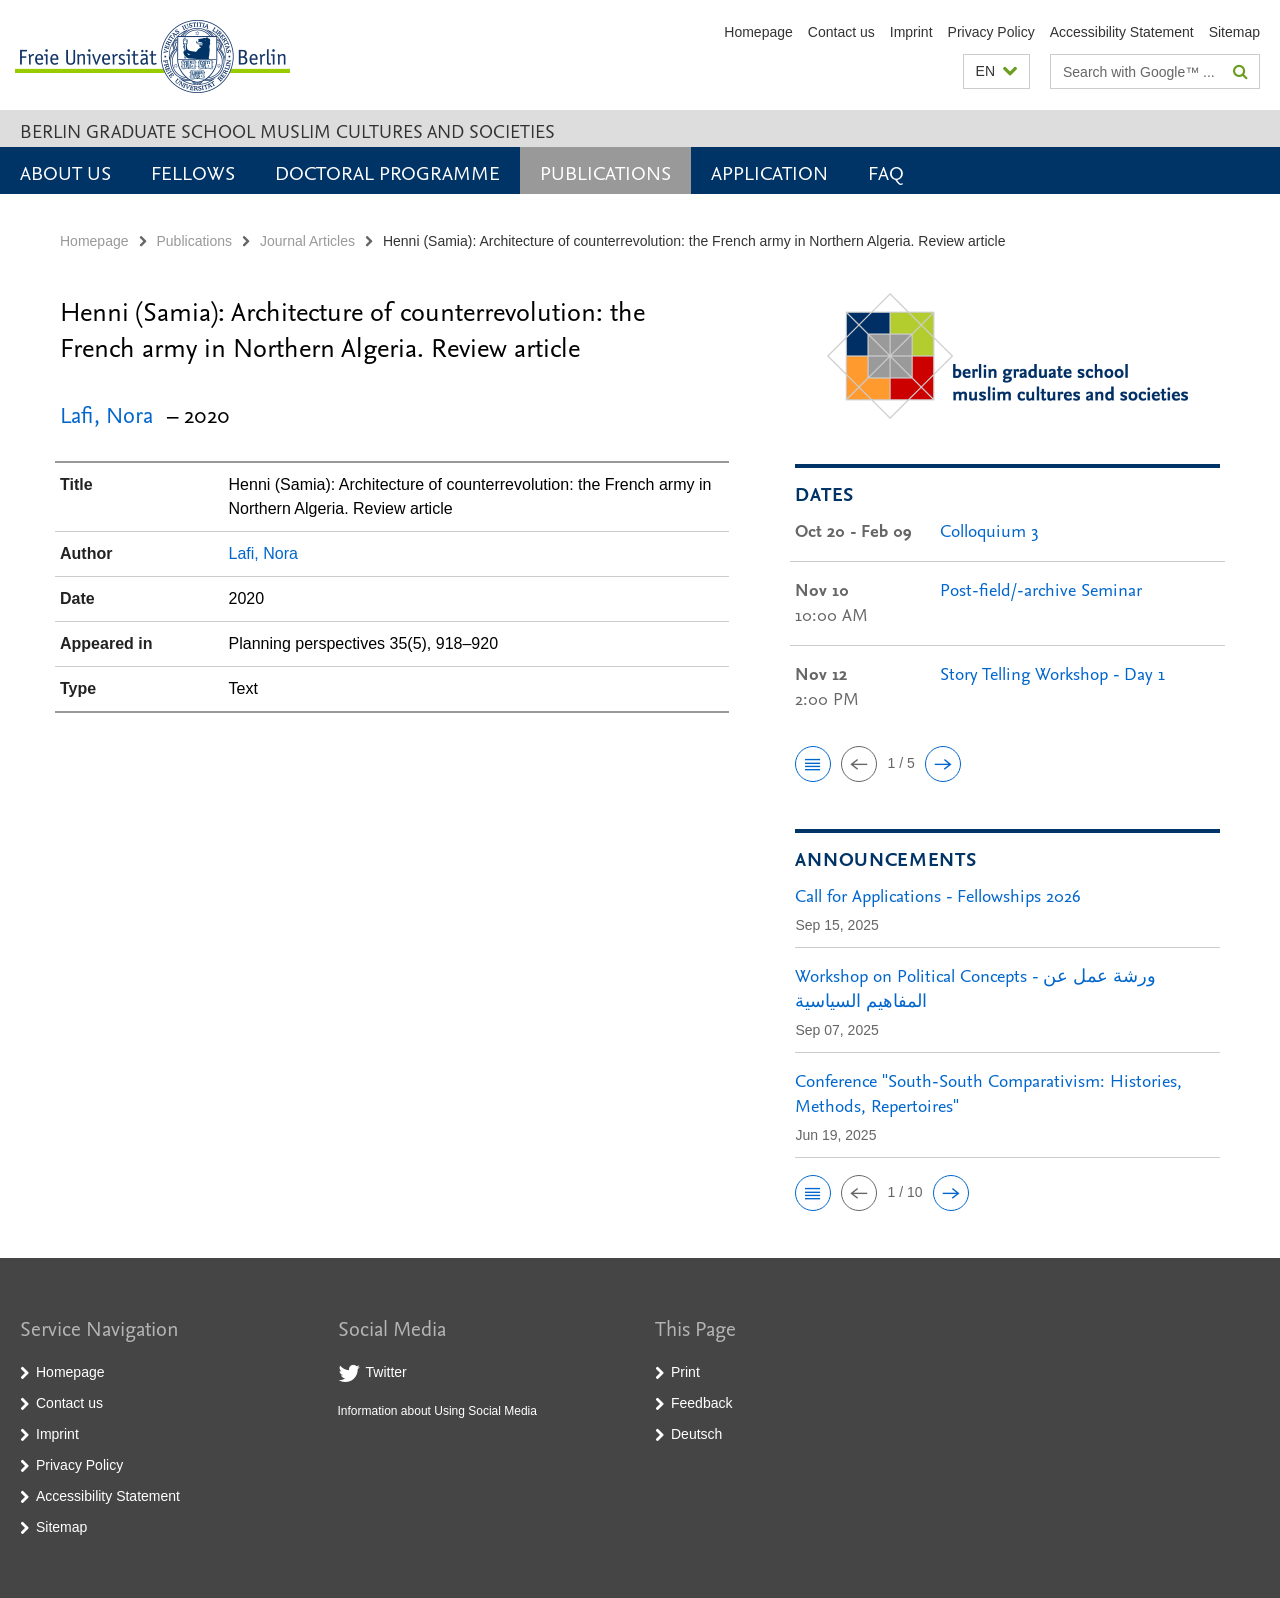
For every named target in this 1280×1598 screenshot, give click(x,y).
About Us (65, 172)
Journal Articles (307, 241)
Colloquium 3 (989, 530)
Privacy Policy (991, 32)
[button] (996, 71)
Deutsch (696, 1434)
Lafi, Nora (106, 414)
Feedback (701, 1403)
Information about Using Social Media (437, 1411)
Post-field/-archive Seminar (1041, 589)
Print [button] (685, 1372)
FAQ (886, 172)
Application (769, 172)
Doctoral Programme (387, 172)
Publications (605, 172)
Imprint (911, 32)
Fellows (193, 172)
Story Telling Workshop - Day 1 (1052, 673)
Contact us (841, 32)
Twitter (386, 1372)
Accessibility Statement (1122, 32)
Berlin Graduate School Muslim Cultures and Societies (287, 130)
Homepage (758, 32)
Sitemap (1234, 32)
